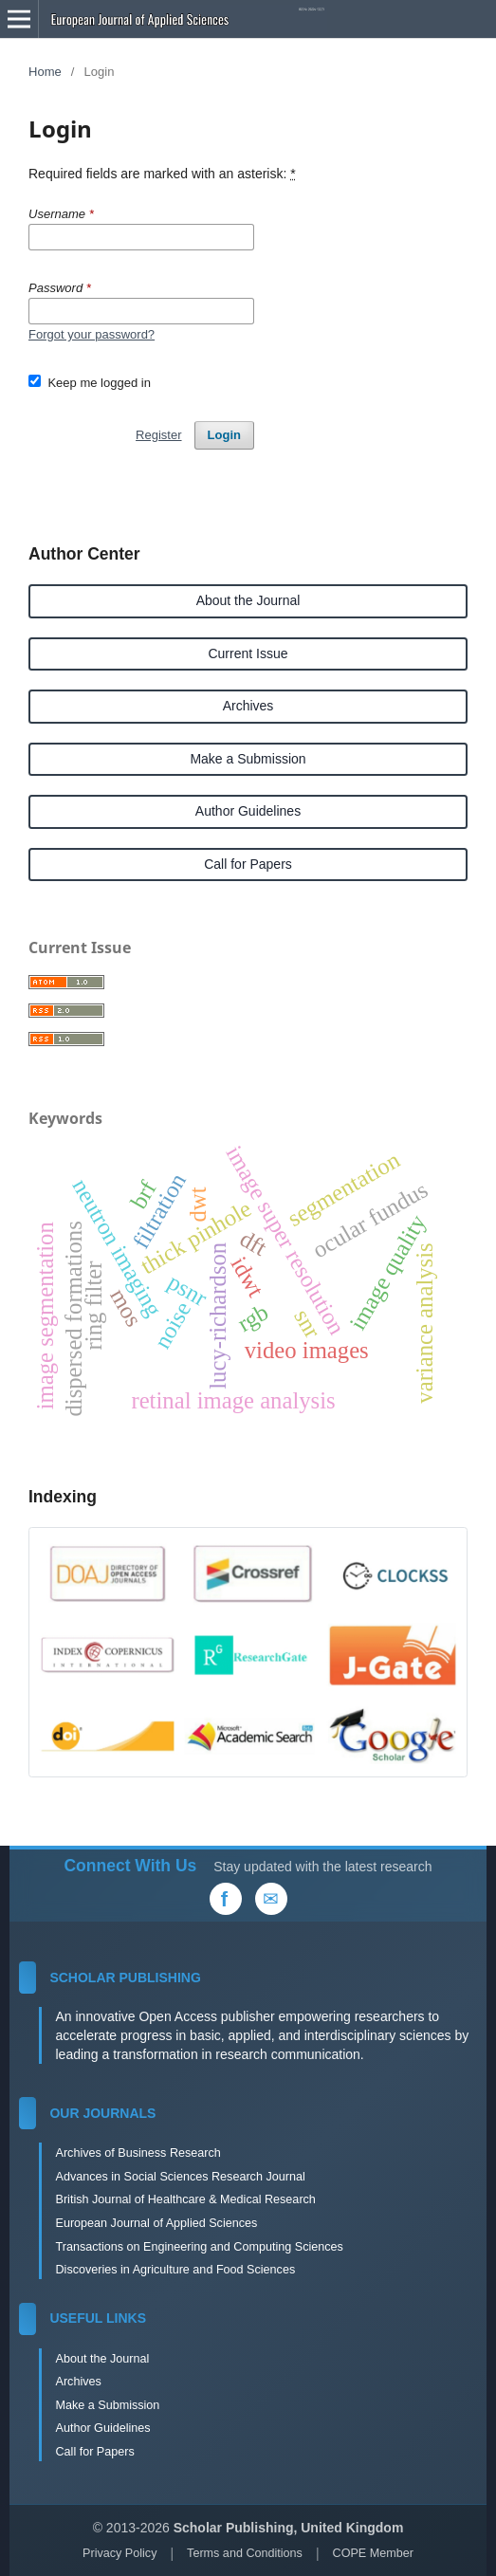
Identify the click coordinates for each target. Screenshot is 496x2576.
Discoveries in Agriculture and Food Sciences (175, 2269)
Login (224, 435)
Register (158, 435)
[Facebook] (226, 1899)
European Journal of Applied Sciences (156, 2223)
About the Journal (248, 600)
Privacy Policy (119, 2553)
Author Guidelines (248, 811)
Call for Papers (248, 864)
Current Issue (247, 653)
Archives (248, 705)
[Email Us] (271, 1899)
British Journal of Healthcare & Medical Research (185, 2199)
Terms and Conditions (245, 2553)
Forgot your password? (91, 334)
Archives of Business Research (137, 2153)
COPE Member (373, 2553)
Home (45, 71)
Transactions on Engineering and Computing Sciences (198, 2247)
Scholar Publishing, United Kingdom (289, 2527)
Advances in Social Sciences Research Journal (179, 2176)
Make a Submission (247, 758)
